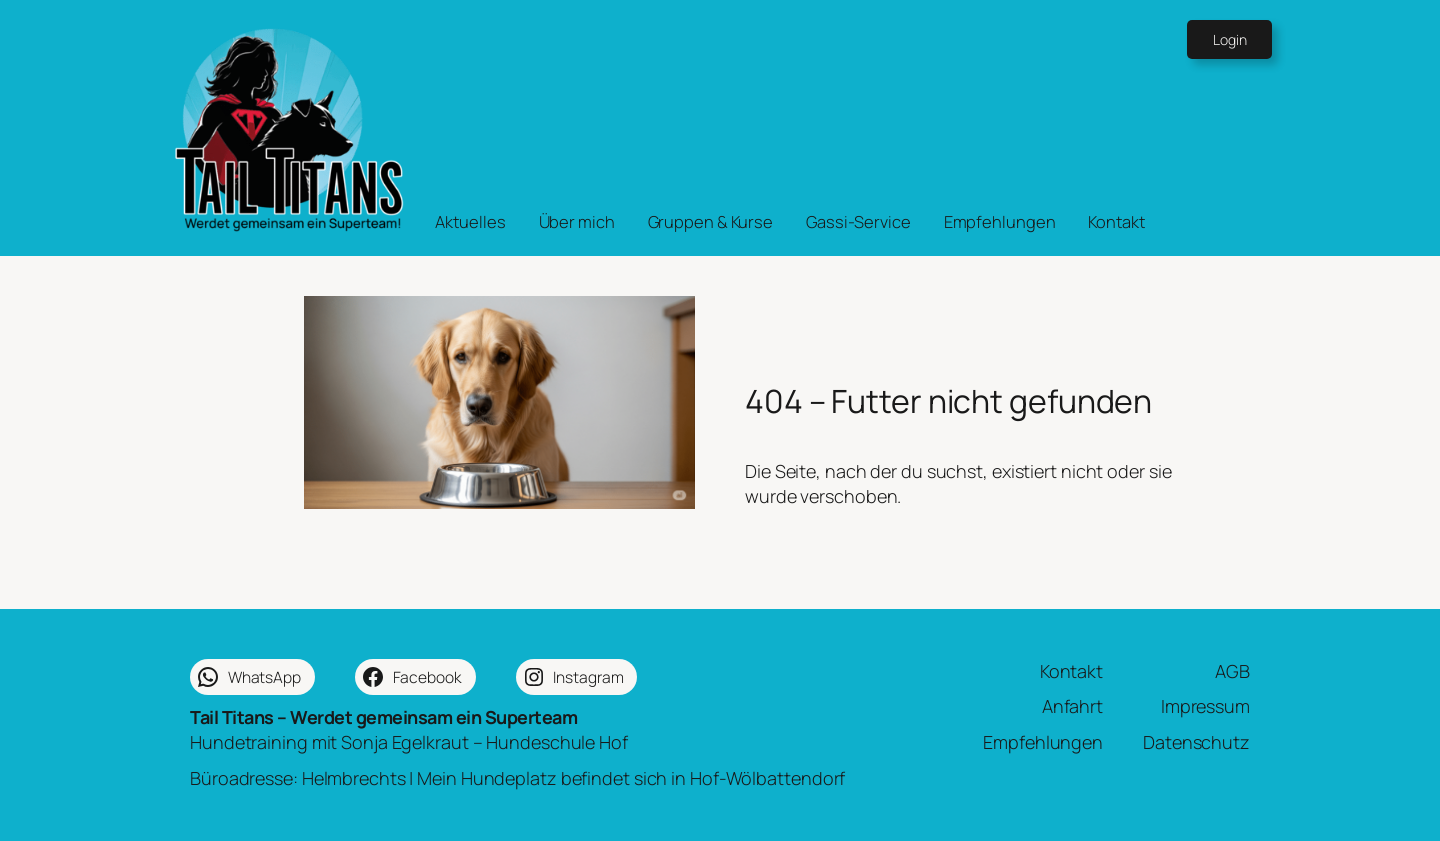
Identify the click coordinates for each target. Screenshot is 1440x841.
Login (1230, 39)
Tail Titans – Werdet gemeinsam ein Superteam (383, 717)
